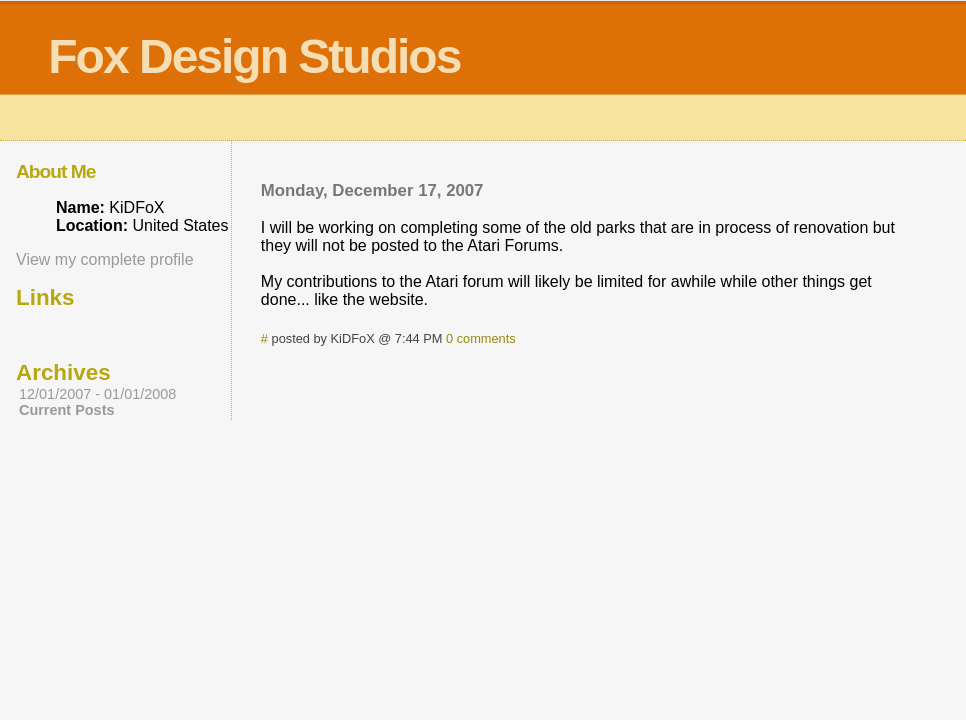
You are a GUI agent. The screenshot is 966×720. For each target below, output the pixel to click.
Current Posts (66, 410)
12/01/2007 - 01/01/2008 (97, 394)
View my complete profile (105, 259)
